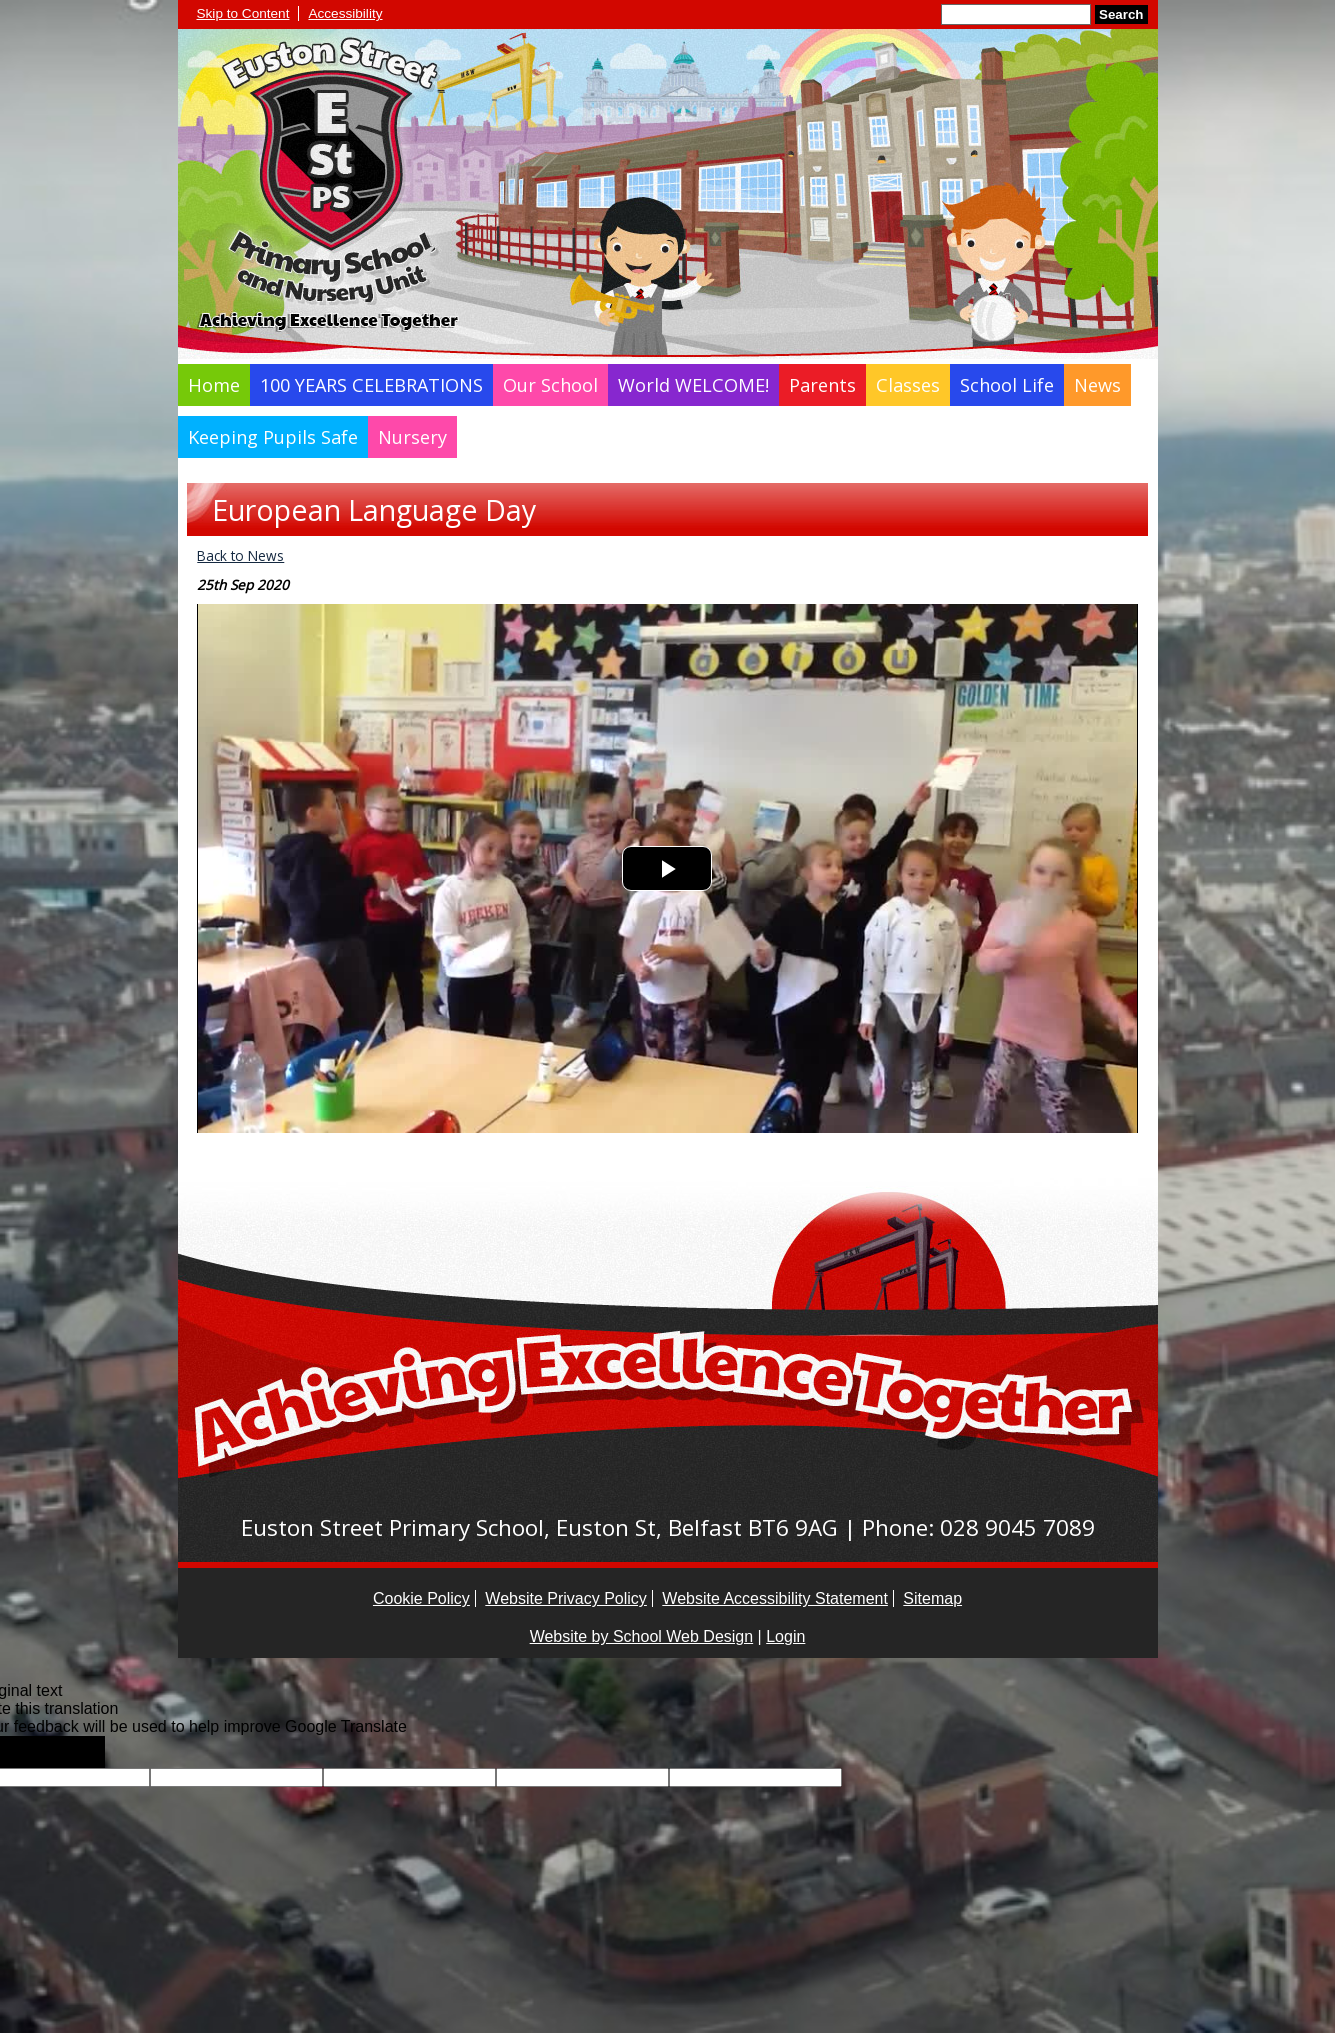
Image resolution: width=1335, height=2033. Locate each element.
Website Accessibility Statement (775, 1598)
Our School (550, 385)
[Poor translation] (73, 1752)
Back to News (240, 555)
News (1097, 385)
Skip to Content (243, 13)
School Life (1007, 385)
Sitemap (932, 1598)
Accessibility (345, 13)
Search (1121, 14)
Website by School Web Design (642, 1636)
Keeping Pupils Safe (273, 437)
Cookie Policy (421, 1598)
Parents (822, 385)
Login (785, 1636)
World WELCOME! (693, 385)
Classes (908, 385)
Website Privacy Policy (566, 1598)
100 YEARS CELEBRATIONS (371, 385)
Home (214, 385)
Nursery (412, 437)
